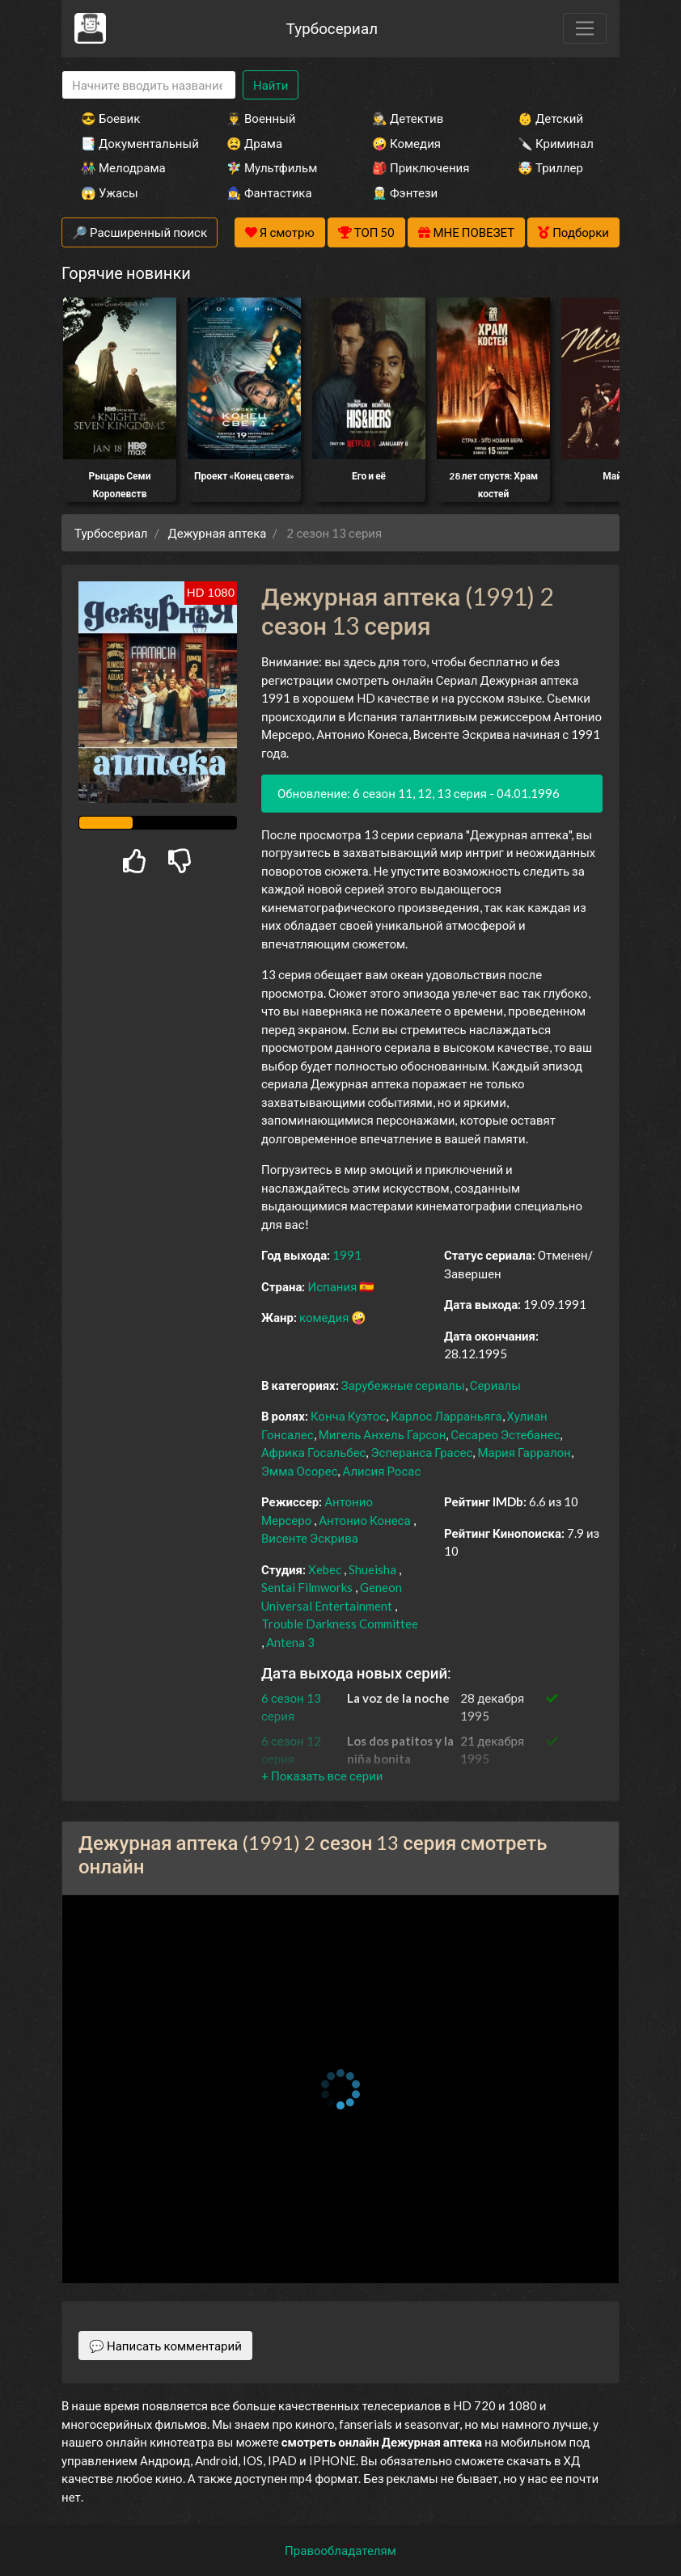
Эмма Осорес (299, 1470)
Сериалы (495, 1385)
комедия (324, 1317)
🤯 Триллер (550, 167)
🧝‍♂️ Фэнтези (405, 192)
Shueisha (372, 1569)
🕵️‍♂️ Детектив (407, 118)
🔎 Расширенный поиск (139, 232)
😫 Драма (254, 143)
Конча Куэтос (348, 1415)
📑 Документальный (132, 143)
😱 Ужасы (109, 192)
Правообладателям (340, 2550)
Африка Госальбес (313, 1452)
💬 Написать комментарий (165, 2345)
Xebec (324, 1569)
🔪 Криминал (556, 143)
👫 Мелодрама (123, 167)
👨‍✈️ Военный (260, 118)
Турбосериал (332, 28)
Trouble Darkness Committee (339, 1623)
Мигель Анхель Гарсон (382, 1434)
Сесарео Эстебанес (505, 1434)
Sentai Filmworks (307, 1587)
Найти (270, 85)
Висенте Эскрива (309, 1538)
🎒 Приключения (420, 167)
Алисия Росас (381, 1470)
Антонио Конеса (364, 1520)
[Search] (148, 85)
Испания (332, 1286)
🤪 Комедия (406, 143)
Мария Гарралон (523, 1452)
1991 (347, 1255)
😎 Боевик (110, 118)
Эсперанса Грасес (421, 1452)
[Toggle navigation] (585, 28)
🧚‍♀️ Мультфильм (271, 167)
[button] (322, 1775)
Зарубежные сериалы (403, 1385)
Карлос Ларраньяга (446, 1415)
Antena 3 (290, 1642)
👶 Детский (550, 118)
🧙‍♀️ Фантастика (269, 192)
